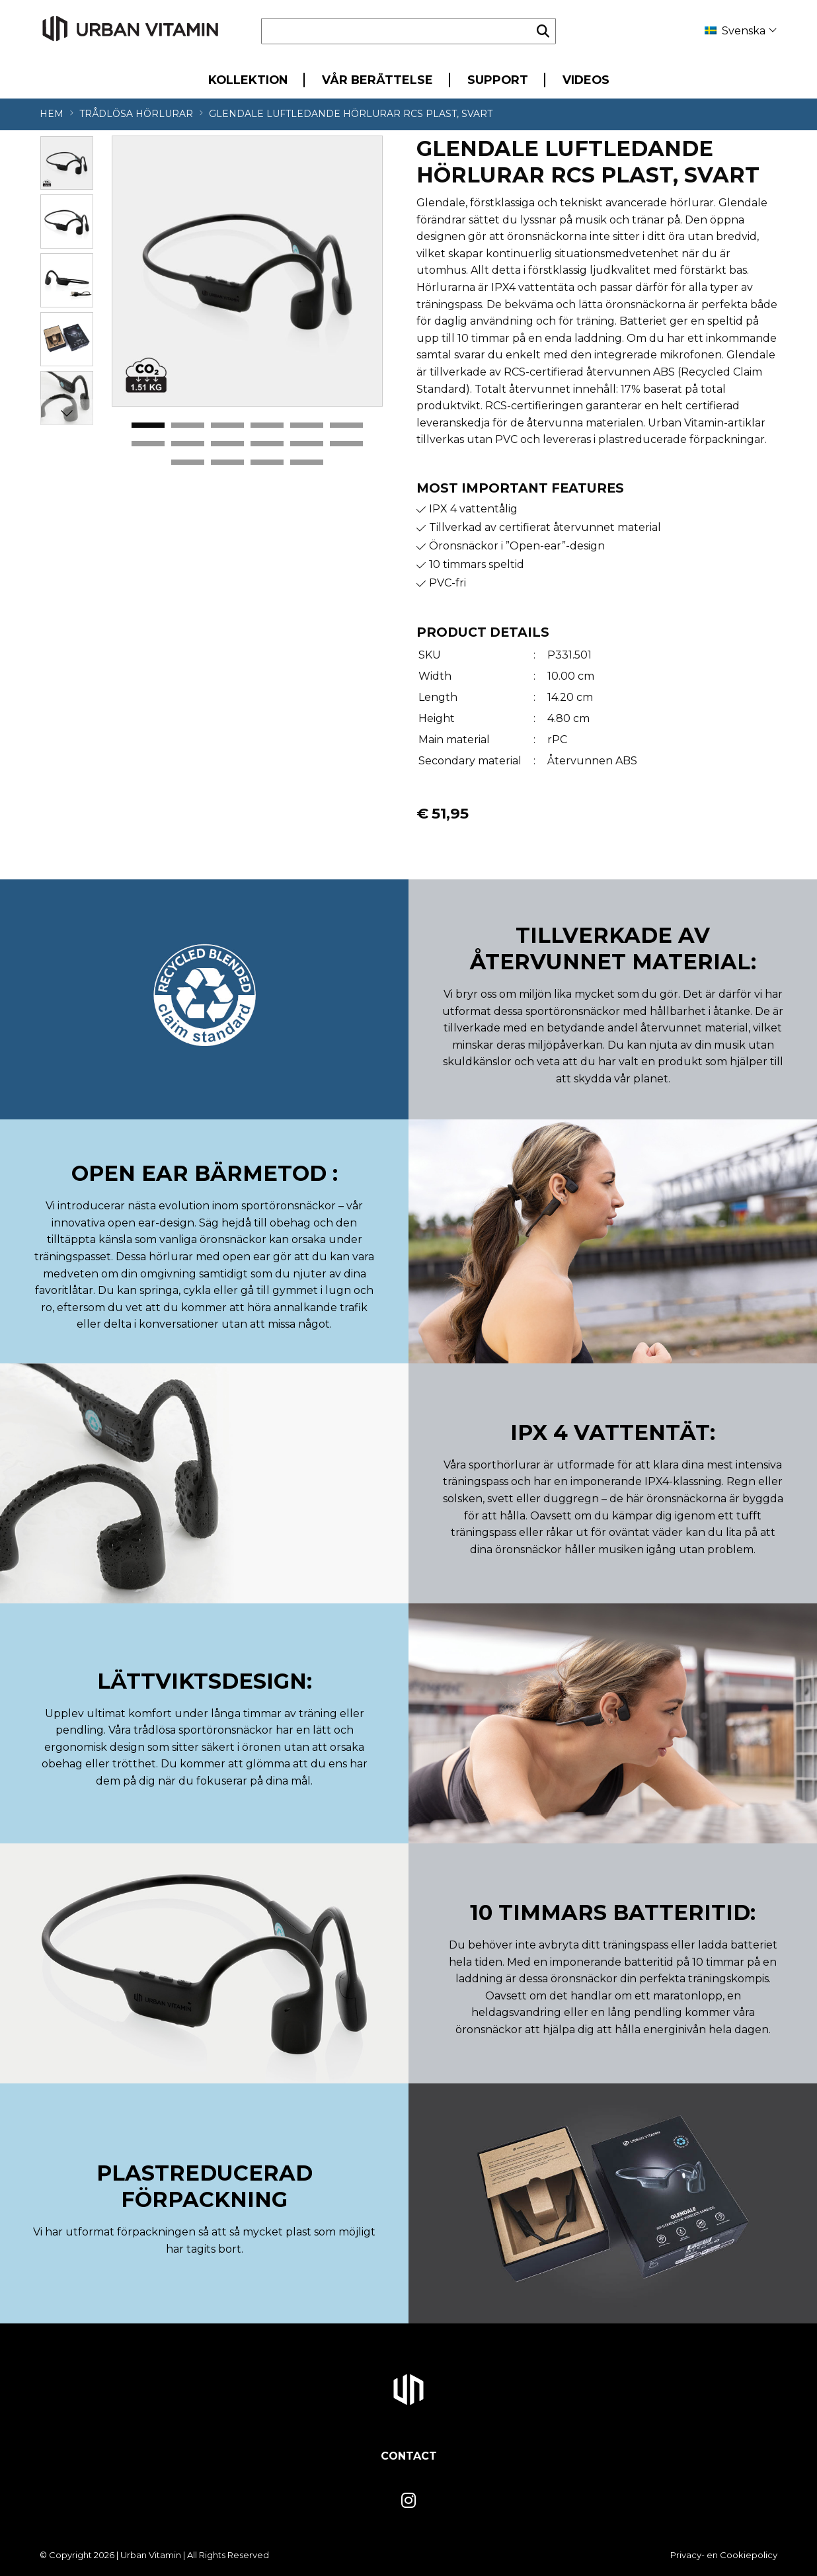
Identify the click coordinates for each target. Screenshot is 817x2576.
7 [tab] (148, 444)
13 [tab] (187, 462)
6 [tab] (346, 425)
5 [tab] (306, 425)
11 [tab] (306, 444)
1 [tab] (148, 425)
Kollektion (248, 80)
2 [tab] (187, 425)
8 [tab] (187, 444)
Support (497, 80)
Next (67, 412)
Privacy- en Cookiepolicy (723, 2555)
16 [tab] (306, 462)
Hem (51, 114)
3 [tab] (227, 425)
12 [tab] (346, 444)
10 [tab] (267, 444)
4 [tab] (267, 425)
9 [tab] (227, 444)
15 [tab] (267, 462)
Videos (586, 80)
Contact (409, 2456)
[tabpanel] (247, 271)
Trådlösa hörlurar (136, 114)
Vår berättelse (377, 80)
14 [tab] (227, 462)
